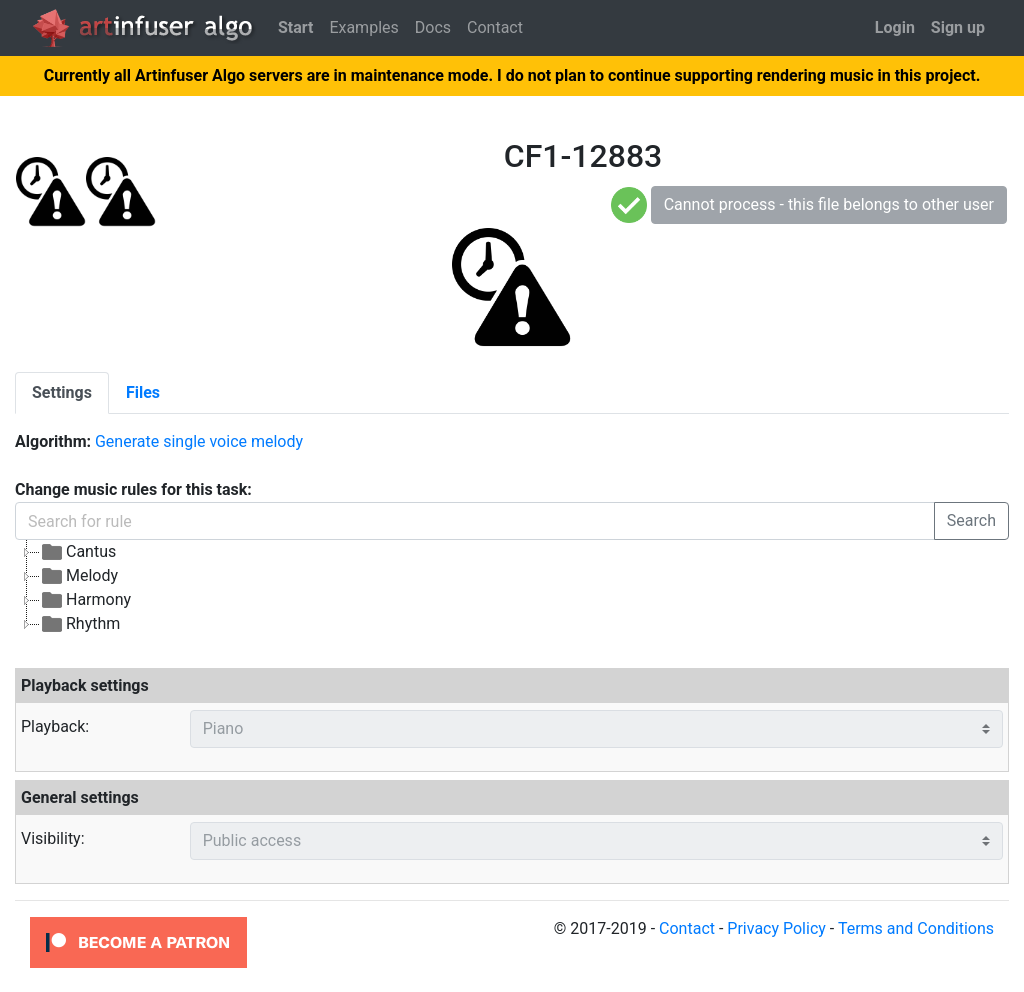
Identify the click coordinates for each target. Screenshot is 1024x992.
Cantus (78, 552)
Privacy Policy (776, 928)
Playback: (55, 726)
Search (971, 520)
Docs (433, 27)
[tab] (62, 393)
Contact (495, 27)
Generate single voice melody (199, 441)
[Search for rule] (475, 521)
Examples (363, 27)
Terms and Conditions (916, 928)
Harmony (85, 600)
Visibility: (53, 838)
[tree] (512, 588)
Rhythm (80, 624)
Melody (79, 576)
